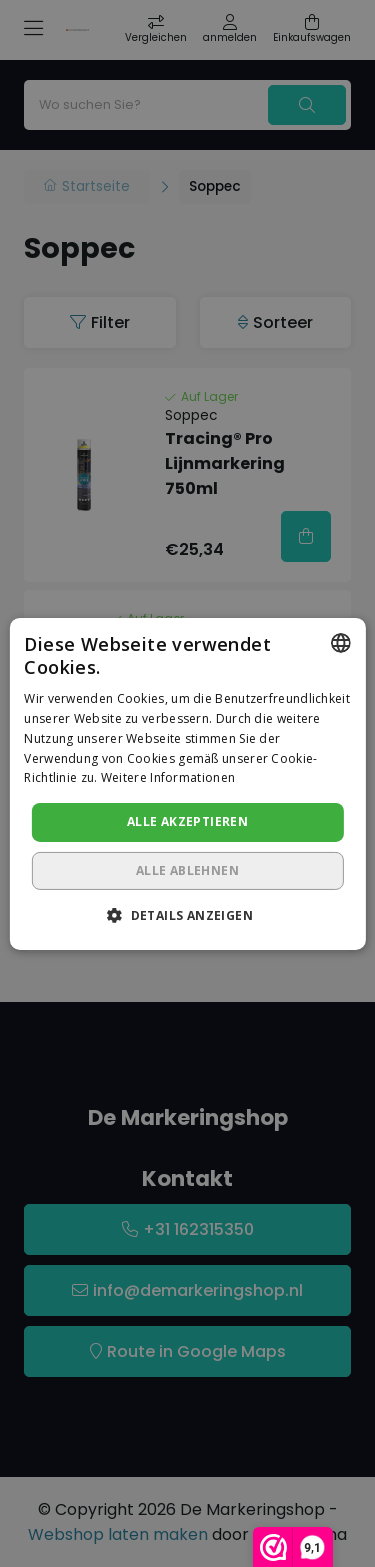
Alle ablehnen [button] (187, 870)
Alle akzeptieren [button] (187, 821)
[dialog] (187, 783)
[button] (187, 915)
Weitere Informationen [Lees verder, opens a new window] (168, 777)
